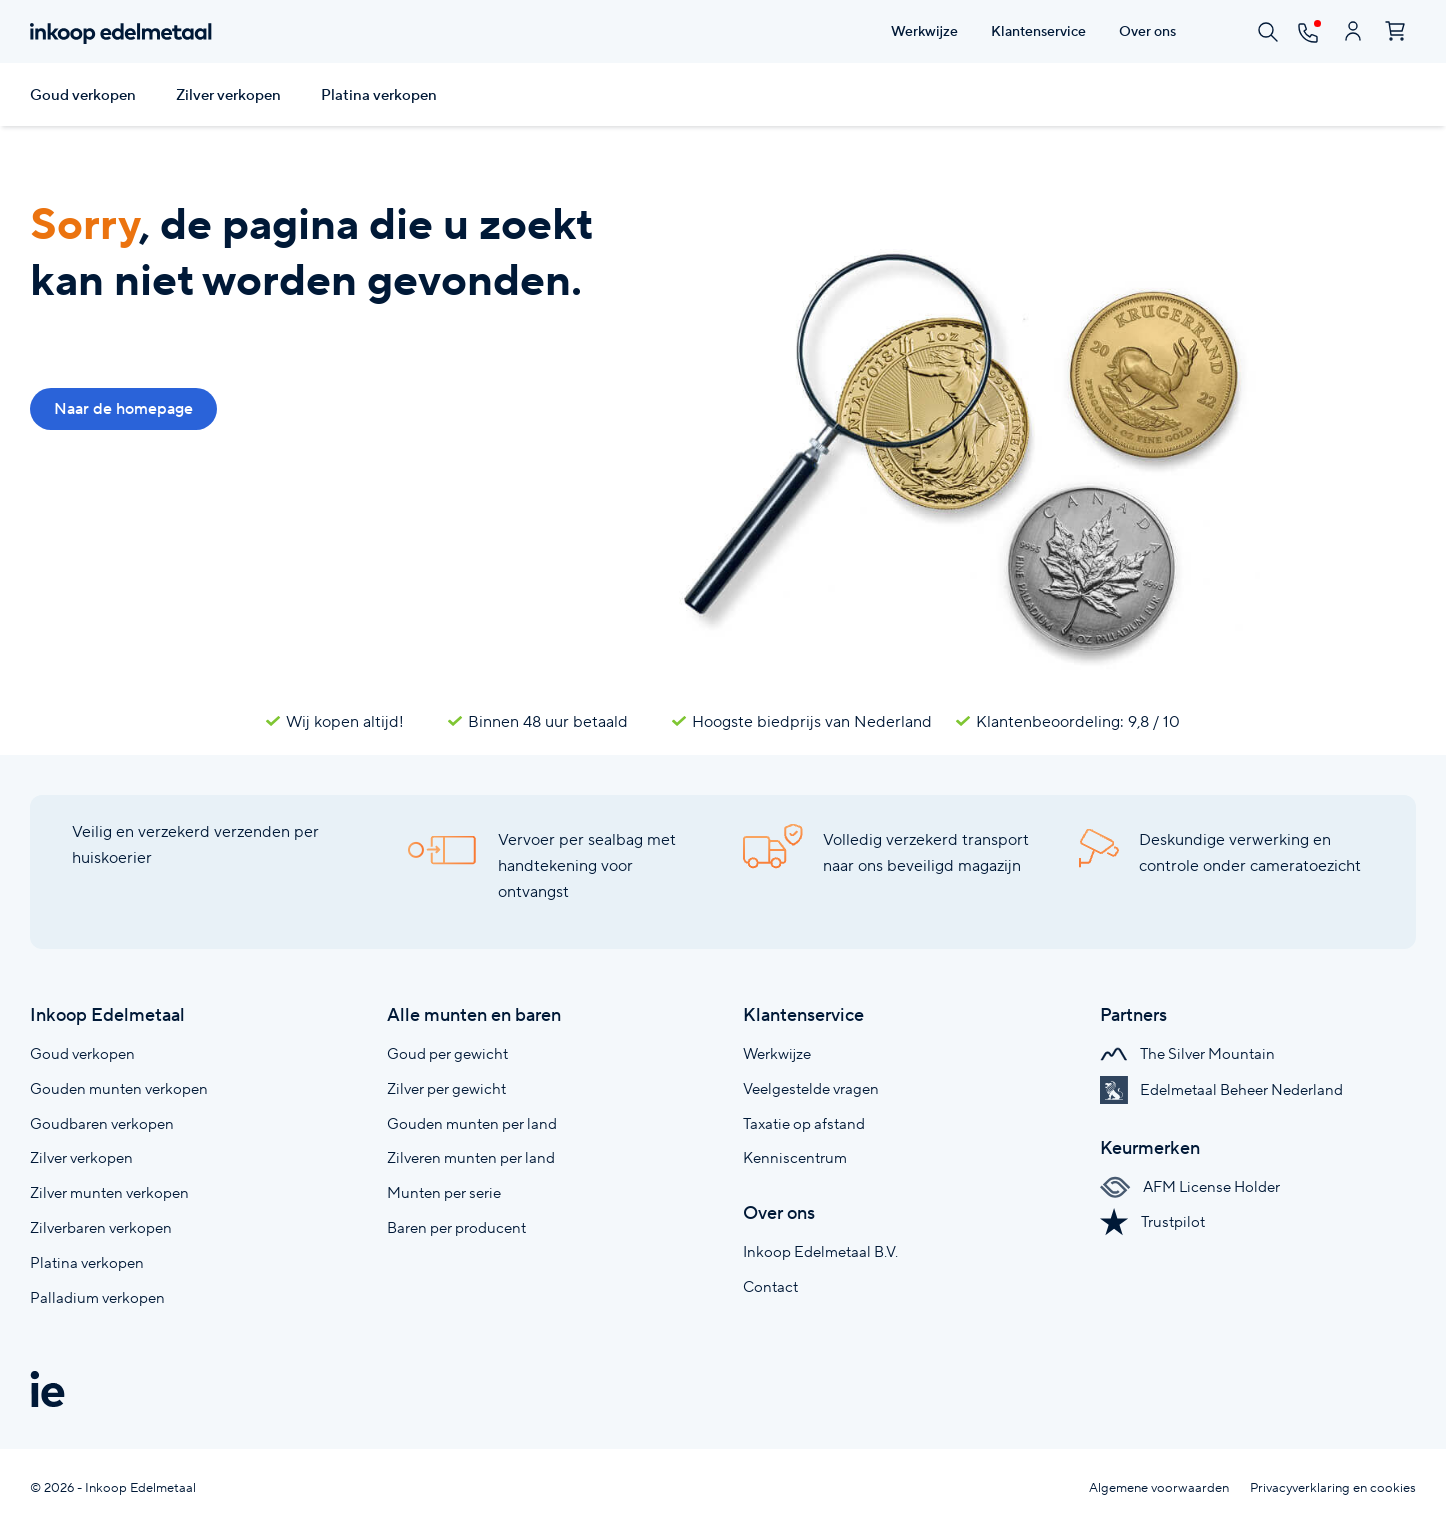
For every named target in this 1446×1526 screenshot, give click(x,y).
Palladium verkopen (97, 1297)
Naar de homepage (123, 408)
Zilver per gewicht (446, 1088)
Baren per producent (456, 1227)
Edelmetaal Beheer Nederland (1221, 1089)
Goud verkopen (83, 95)
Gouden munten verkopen (119, 1088)
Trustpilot (1152, 1221)
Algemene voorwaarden (1159, 1487)
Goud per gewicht (447, 1053)
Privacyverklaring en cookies (1333, 1487)
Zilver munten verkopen (109, 1192)
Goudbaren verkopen (102, 1123)
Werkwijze (777, 1053)
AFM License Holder (1190, 1186)
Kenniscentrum (795, 1157)
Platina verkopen (379, 95)
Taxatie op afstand (804, 1123)
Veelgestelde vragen (811, 1088)
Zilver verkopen (228, 95)
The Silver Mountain (1187, 1053)
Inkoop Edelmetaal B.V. (820, 1251)
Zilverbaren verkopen (101, 1227)
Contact (770, 1286)
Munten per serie (444, 1192)
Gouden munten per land (472, 1123)
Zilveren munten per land (471, 1157)
